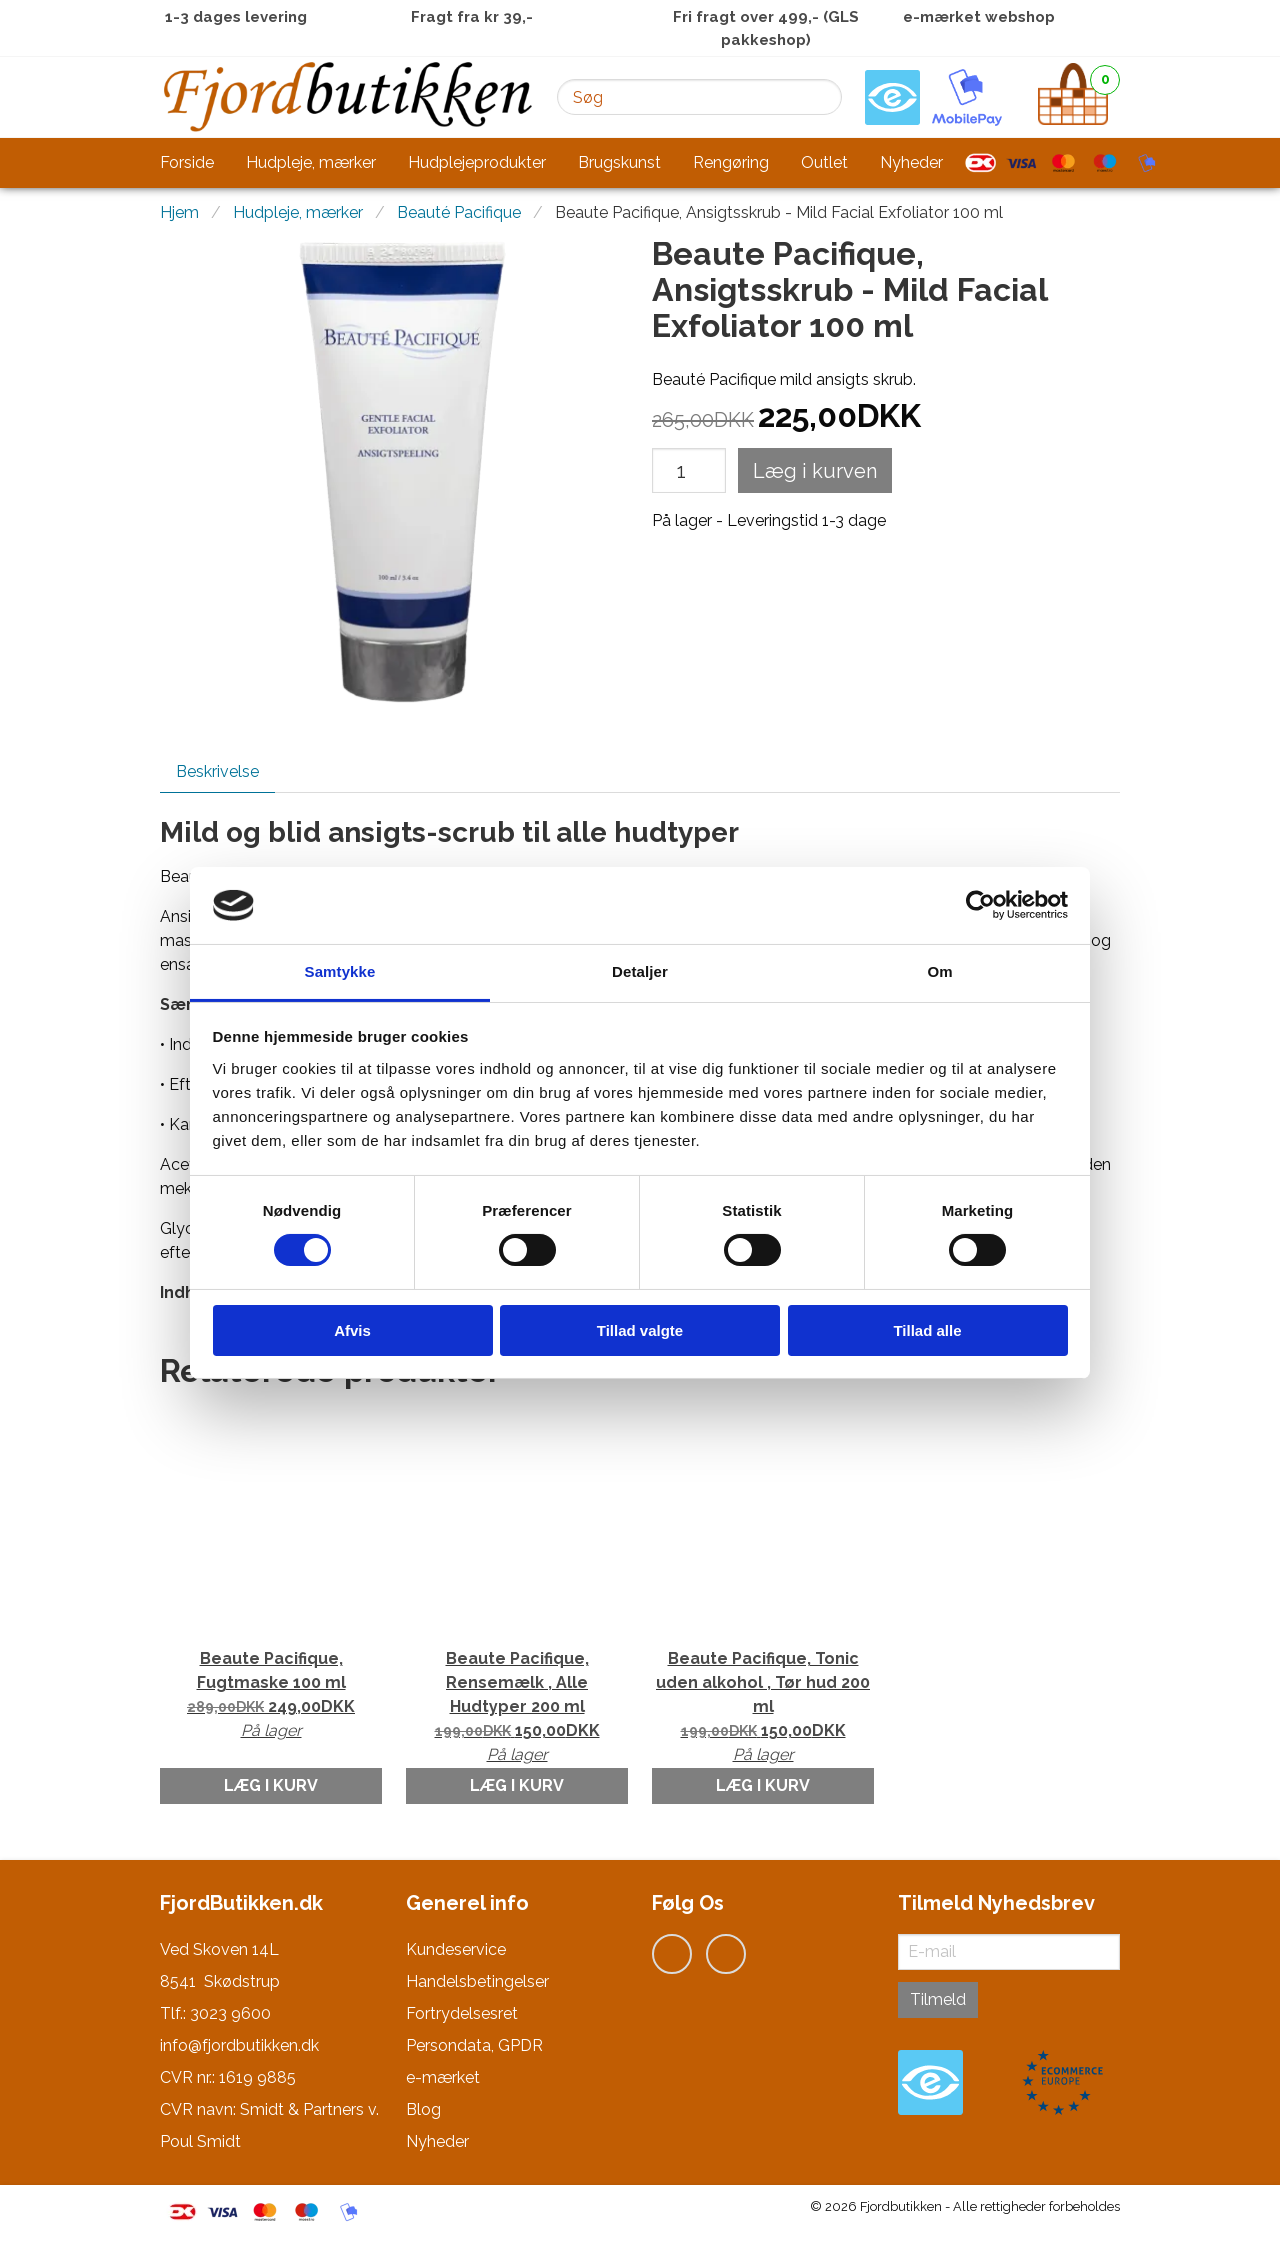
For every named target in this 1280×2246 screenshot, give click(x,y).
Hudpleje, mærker (311, 162)
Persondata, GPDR (474, 2045)
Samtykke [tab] (340, 971)
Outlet (824, 162)
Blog (423, 2109)
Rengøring (731, 162)
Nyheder (911, 162)
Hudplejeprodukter (477, 162)
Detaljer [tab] (640, 971)
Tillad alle (927, 1330)
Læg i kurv (271, 1785)
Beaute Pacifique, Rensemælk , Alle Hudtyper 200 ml (517, 1708)
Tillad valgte (640, 1330)
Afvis (352, 1330)
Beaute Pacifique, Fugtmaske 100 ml (271, 1696)
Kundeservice (456, 1949)
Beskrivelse (217, 771)
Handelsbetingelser (477, 1981)
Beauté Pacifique (459, 212)
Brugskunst (619, 162)
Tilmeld (938, 1999)
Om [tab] (939, 971)
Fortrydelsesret (462, 2013)
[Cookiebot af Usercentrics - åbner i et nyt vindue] (980, 905)
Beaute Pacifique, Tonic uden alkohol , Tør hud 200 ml (763, 1708)
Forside (187, 162)
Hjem (179, 212)
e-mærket (443, 2077)
